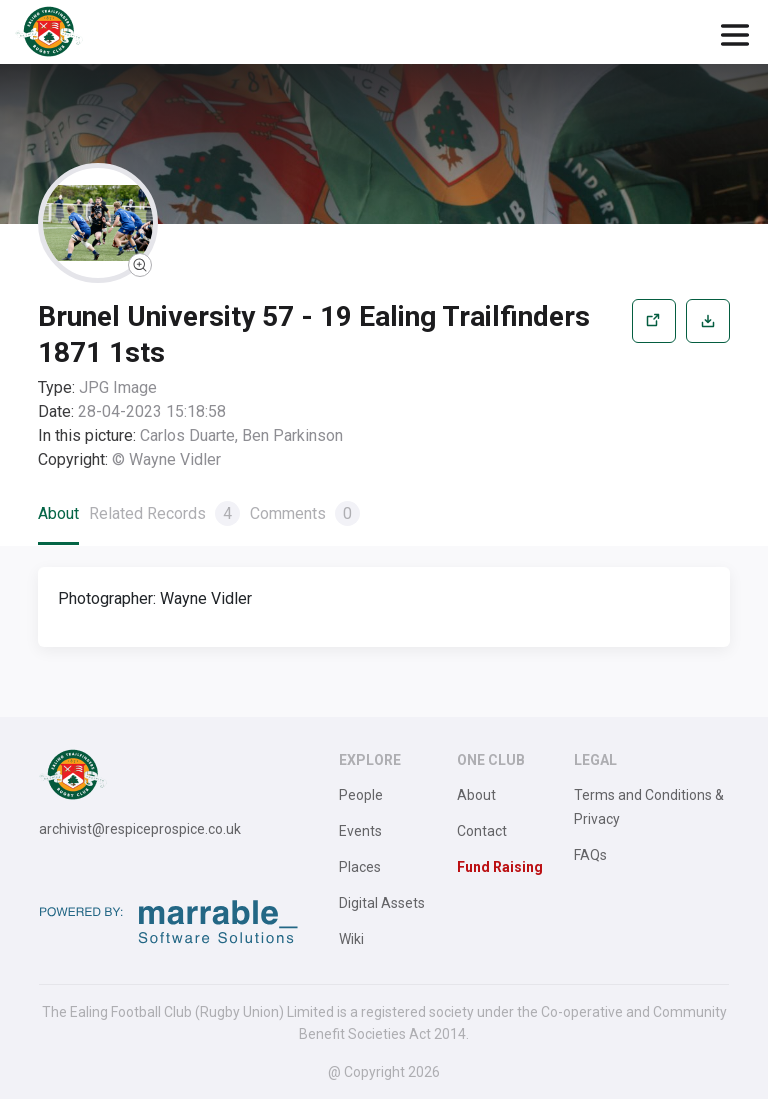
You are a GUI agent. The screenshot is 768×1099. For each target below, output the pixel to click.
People (361, 795)
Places (360, 867)
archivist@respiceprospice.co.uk (140, 829)
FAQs (590, 855)
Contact (482, 831)
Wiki (351, 939)
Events (360, 831)
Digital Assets (382, 903)
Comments (305, 513)
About (58, 513)
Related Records (164, 513)
